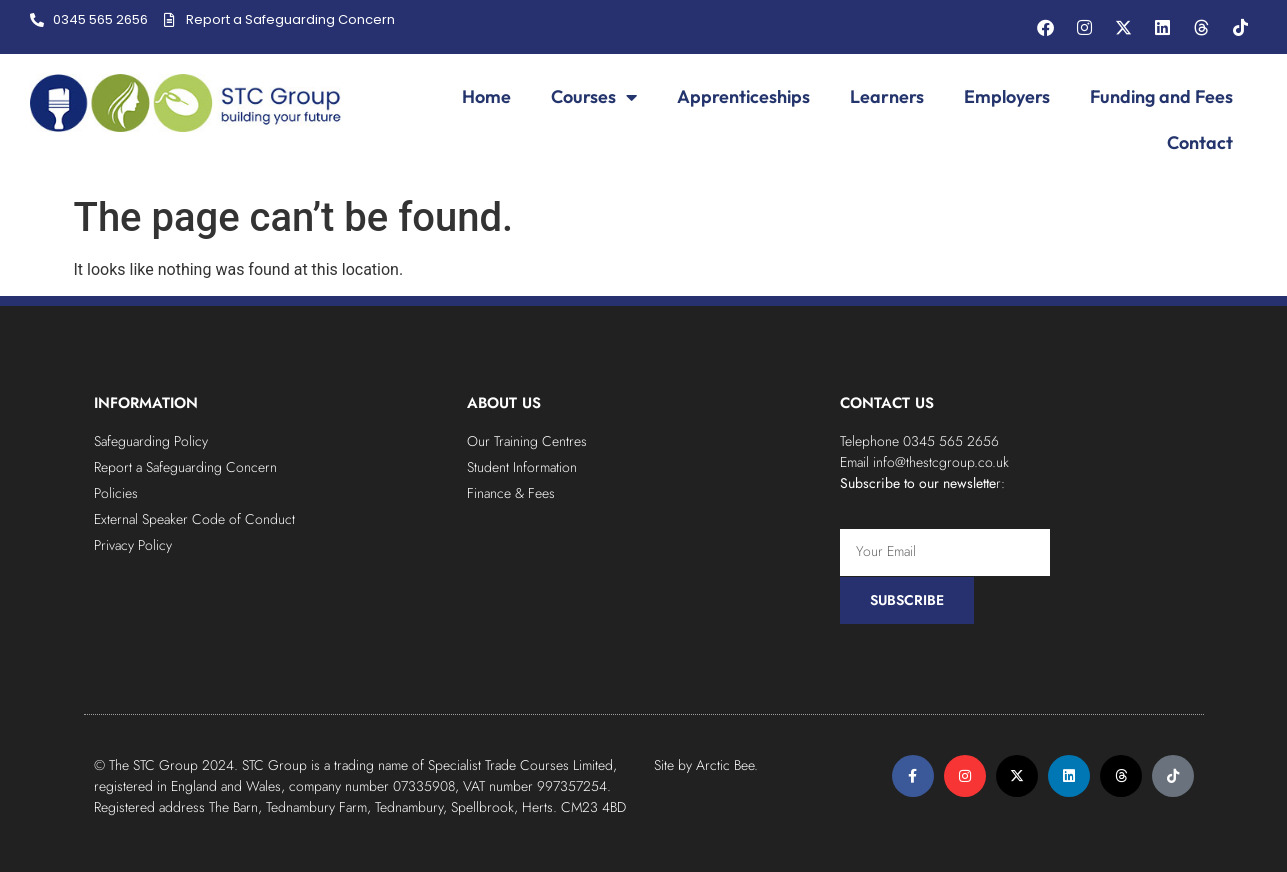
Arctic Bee (725, 765)
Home (486, 96)
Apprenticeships (743, 96)
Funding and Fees (1161, 96)
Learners (887, 96)
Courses (594, 97)
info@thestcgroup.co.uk (941, 462)
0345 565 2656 (951, 441)
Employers (1007, 96)
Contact (1200, 142)
